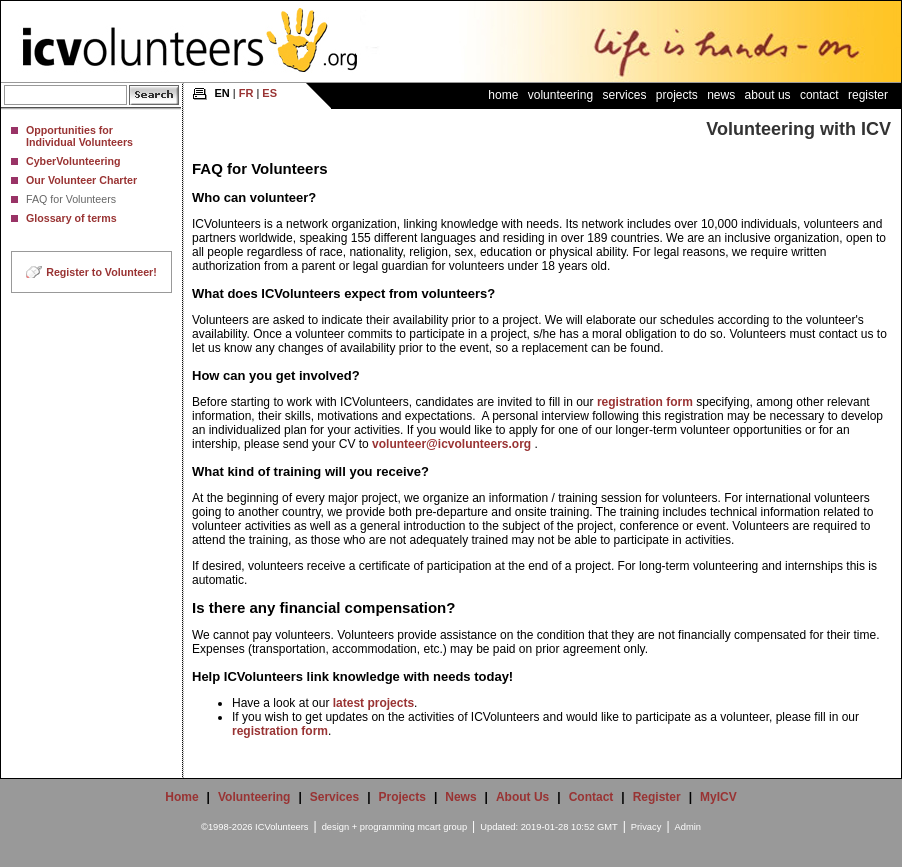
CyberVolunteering (73, 161)
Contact (819, 95)
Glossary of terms (71, 218)
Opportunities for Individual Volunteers (79, 136)
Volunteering (560, 95)
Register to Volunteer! (101, 272)
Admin (688, 827)
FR (246, 93)
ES (269, 93)
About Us (768, 95)
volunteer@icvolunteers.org (451, 444)
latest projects (373, 703)
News (721, 95)
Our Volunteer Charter (81, 180)
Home (503, 95)
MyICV (718, 797)
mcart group (442, 827)
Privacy (646, 827)
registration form (645, 402)
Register (868, 95)
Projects (677, 95)
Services (624, 95)
